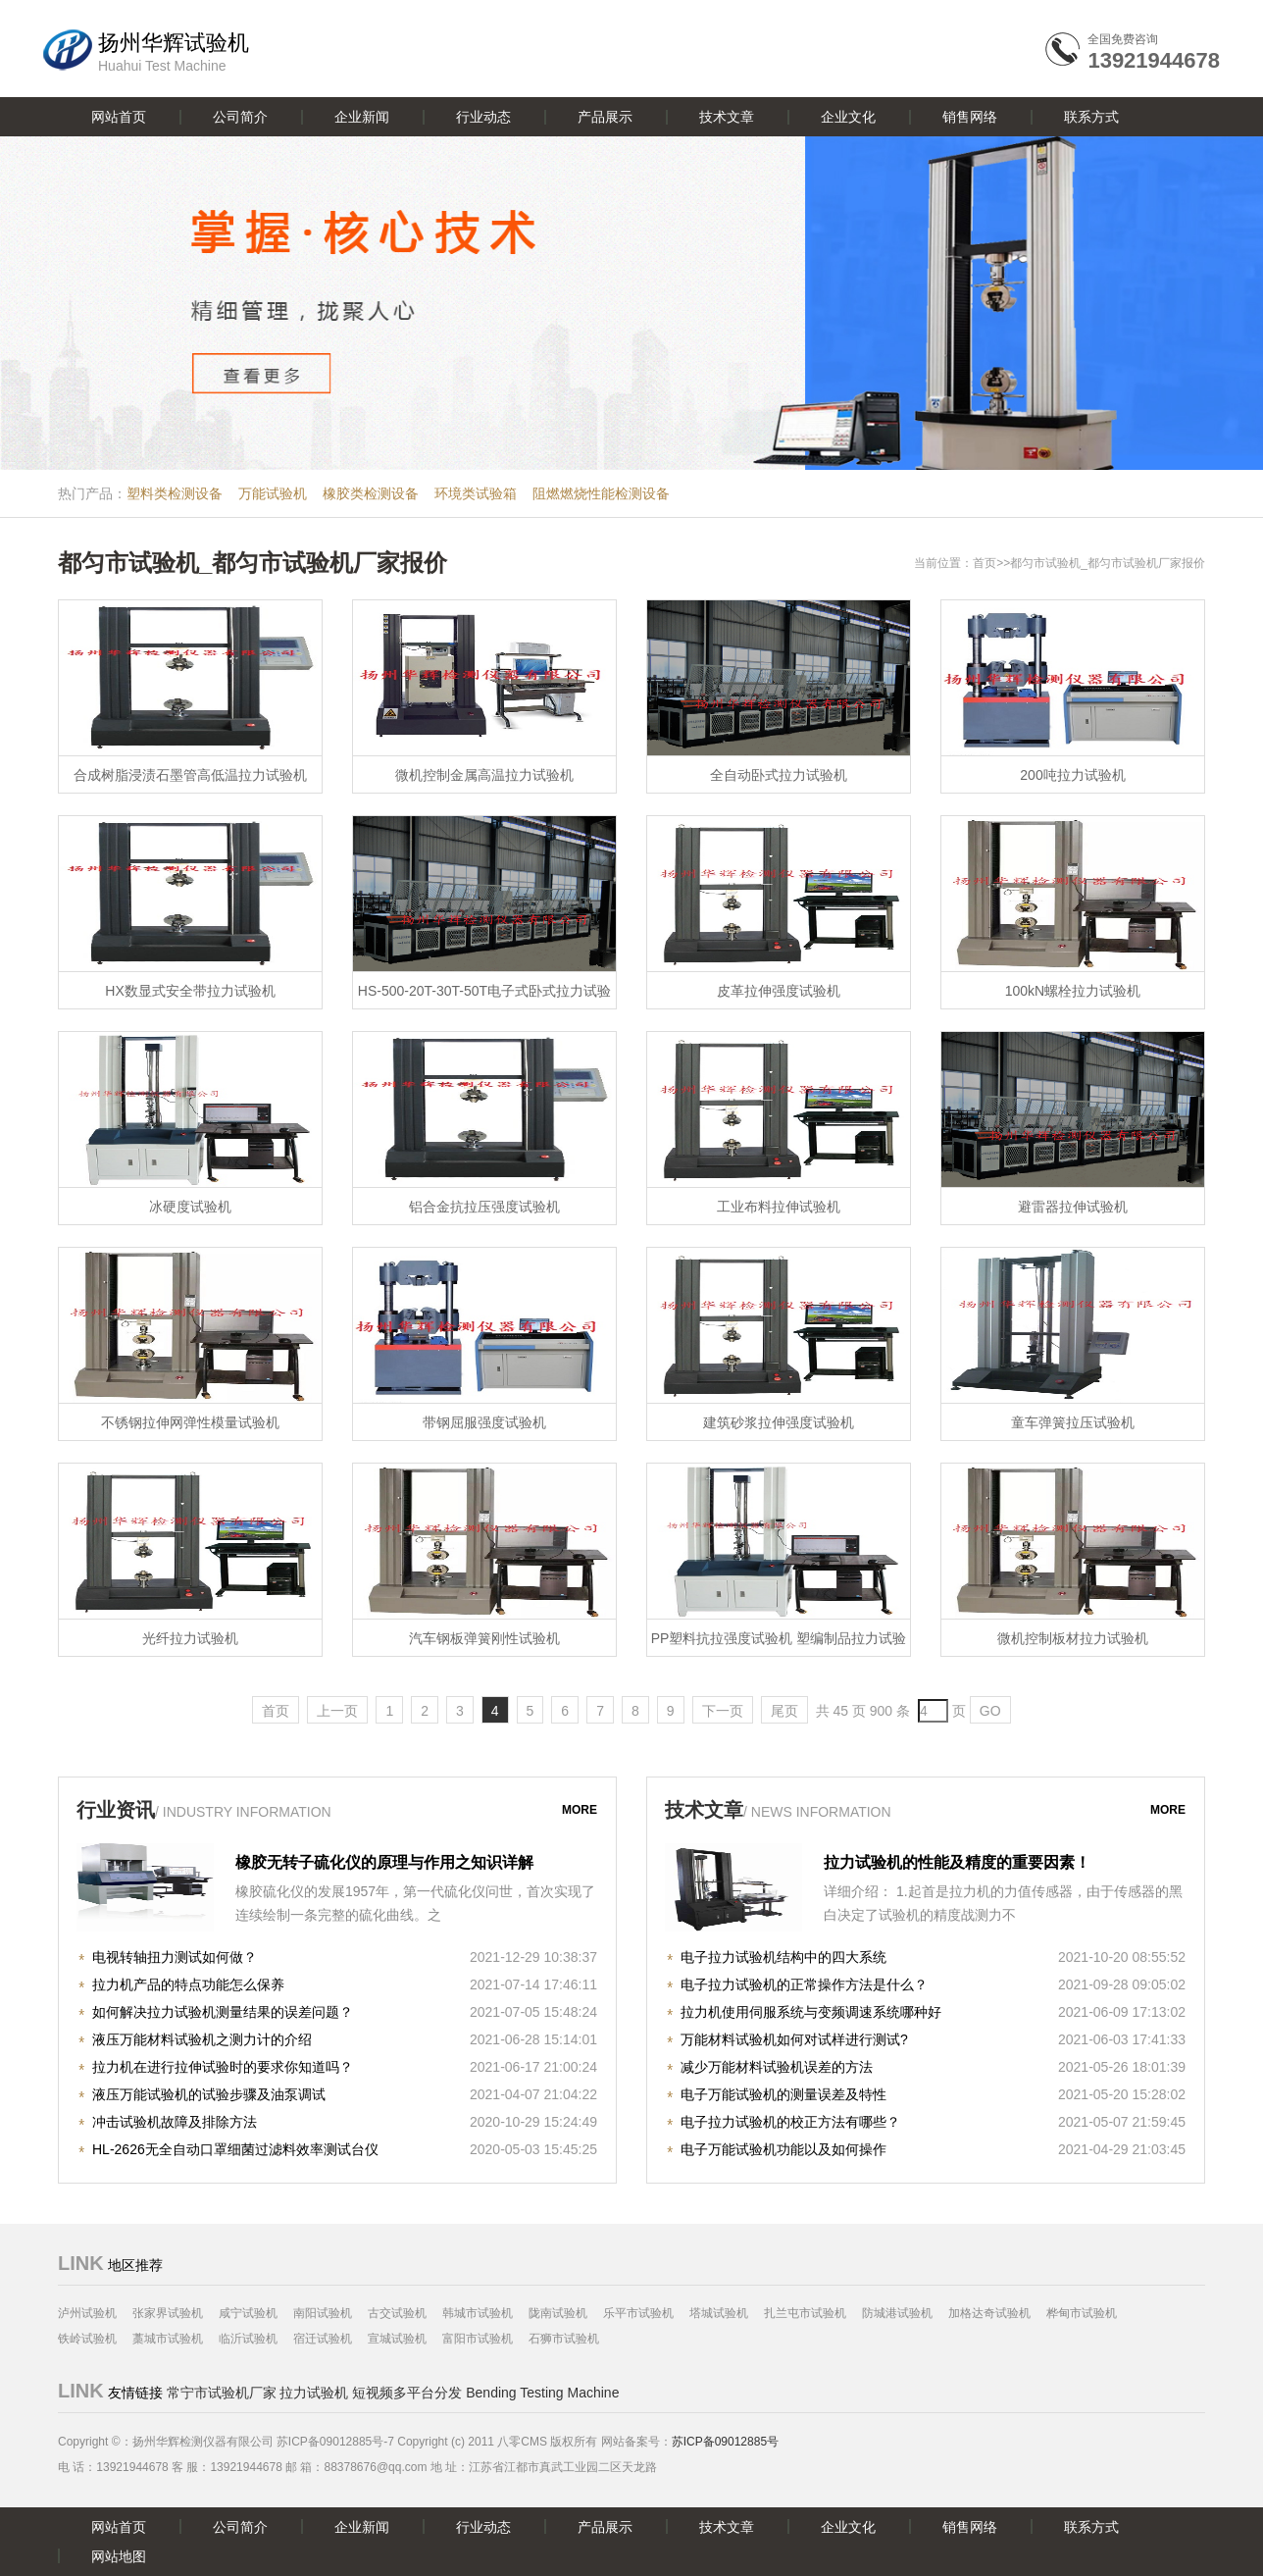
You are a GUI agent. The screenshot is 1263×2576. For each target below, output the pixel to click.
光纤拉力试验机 (190, 1638)
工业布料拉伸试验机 (778, 1206)
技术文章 (726, 117)
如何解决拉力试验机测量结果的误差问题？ (222, 2012)
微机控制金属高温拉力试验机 (484, 775)
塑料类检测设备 (174, 493)
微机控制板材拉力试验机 (1072, 1638)
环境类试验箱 (475, 493)
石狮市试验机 (564, 2338)
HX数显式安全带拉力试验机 (190, 991)
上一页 (337, 1711)
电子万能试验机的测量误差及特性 (783, 2094)
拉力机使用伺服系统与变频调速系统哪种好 (811, 2012)
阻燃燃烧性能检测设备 (601, 493)
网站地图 (118, 2556)
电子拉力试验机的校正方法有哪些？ (790, 2122)
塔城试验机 (718, 2313)
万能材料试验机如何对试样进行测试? (794, 2039)
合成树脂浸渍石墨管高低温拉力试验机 (190, 775)
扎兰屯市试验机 (805, 2313)
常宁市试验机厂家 (222, 2392)
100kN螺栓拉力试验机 (1072, 991)
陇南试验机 (558, 2313)
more (579, 1810)
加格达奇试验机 (989, 2313)
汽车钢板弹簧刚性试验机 (484, 1638)
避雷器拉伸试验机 (1073, 1206)
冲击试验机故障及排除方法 (174, 2122)
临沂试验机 (248, 2338)
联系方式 (1091, 117)
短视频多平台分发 (407, 2392)
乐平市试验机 (638, 2313)
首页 (984, 563)
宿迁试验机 (322, 2338)
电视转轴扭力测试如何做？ (174, 1957)
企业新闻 (361, 117)
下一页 (722, 1711)
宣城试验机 (397, 2338)
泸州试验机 (87, 2313)
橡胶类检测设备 (371, 493)
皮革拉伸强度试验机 (778, 991)
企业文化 (848, 117)
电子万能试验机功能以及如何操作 (783, 2149)
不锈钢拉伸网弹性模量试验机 (190, 1422)
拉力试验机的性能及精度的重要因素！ (957, 1862)
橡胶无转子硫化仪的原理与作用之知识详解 (384, 1862)
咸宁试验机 (248, 2313)
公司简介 (240, 117)
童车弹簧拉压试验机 (1073, 1422)
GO (990, 1711)
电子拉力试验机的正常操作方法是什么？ (804, 1984)
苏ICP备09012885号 (725, 2441)
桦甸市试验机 (1081, 2313)
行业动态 (483, 117)
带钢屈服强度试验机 (484, 1422)
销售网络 (969, 117)
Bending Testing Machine (542, 2392)
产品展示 (605, 117)
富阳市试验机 (477, 2338)
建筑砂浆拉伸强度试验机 (778, 1422)
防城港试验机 (897, 2313)
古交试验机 (397, 2313)
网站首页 (118, 117)
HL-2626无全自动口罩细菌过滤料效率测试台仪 (235, 2149)
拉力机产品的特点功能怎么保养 (188, 1984)
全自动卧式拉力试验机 (778, 775)
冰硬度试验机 (190, 1206)
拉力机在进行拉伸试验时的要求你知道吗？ (222, 2067)
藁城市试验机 (167, 2338)
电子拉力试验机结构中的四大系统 (783, 1957)
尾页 (784, 1711)
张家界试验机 (167, 2313)
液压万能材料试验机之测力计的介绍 (202, 2039)
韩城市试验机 (477, 2313)
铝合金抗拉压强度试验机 (484, 1206)
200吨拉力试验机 (1072, 775)
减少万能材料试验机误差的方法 (777, 2067)
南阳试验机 (322, 2313)
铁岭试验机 (87, 2338)
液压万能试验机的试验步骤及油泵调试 (209, 2094)
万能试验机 (272, 493)
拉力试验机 (313, 2392)
